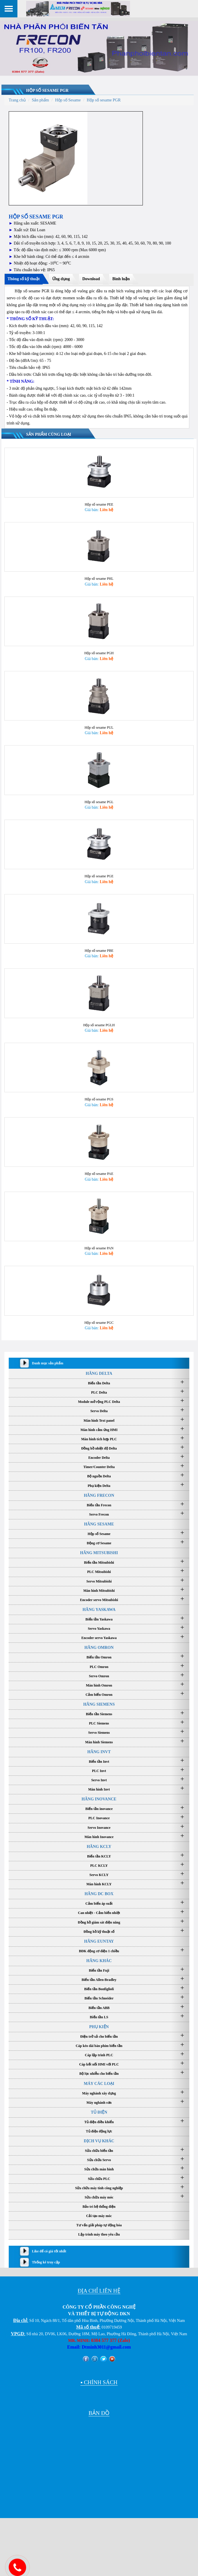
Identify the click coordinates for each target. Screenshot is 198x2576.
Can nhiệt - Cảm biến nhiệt (99, 1932)
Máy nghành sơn (99, 2121)
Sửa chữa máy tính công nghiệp (99, 2207)
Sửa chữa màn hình (99, 2188)
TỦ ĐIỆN (99, 2131)
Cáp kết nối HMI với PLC (99, 2083)
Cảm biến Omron (99, 1713)
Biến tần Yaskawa (99, 1638)
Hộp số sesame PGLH (99, 1037)
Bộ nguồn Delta (99, 1495)
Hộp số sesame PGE (99, 886)
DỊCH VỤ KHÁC (99, 2160)
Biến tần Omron (99, 1676)
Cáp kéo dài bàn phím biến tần (99, 2065)
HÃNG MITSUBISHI (99, 1571)
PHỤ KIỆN (99, 2045)
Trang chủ (17, 100)
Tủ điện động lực (99, 2150)
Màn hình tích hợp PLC (99, 1458)
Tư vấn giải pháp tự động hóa (99, 2244)
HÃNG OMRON (99, 1666)
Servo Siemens (99, 1751)
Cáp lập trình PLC (99, 2074)
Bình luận (121, 279)
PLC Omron (99, 1685)
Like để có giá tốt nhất (49, 2270)
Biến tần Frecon (99, 1524)
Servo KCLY (99, 1894)
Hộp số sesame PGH (99, 658)
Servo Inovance (99, 1846)
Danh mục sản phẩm (47, 1382)
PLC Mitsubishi (99, 1591)
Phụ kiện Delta (99, 1504)
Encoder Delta (98, 1476)
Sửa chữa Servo (99, 2179)
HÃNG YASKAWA (99, 1628)
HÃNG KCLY (99, 1865)
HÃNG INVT (99, 1770)
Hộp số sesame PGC (99, 1341)
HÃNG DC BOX (99, 1912)
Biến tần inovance (99, 1828)
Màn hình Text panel (99, 1439)
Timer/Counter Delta (99, 1486)
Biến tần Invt (99, 1780)
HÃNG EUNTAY (99, 1960)
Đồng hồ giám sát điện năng (99, 1941)
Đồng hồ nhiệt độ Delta (99, 1467)
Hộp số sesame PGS (98, 1113)
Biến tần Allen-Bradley (99, 1999)
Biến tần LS (99, 2036)
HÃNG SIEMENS (99, 1723)
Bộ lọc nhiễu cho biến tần (98, 2092)
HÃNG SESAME (99, 1543)
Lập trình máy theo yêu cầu (99, 2253)
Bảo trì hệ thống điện (98, 2225)
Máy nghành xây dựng (99, 2112)
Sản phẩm (40, 100)
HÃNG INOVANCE (99, 1818)
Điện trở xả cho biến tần (99, 2055)
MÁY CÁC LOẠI (99, 2102)
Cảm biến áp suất (98, 1922)
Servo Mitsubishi (98, 1600)
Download (91, 279)
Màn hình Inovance (99, 1855)
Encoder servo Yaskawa (98, 1657)
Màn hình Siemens (99, 1761)
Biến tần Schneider (99, 2017)
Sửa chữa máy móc (99, 2216)
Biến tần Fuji (99, 1989)
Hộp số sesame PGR (47, 90)
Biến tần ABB (99, 2026)
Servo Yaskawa (99, 1647)
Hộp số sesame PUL (99, 734)
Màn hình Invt (99, 1808)
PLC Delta (99, 1411)
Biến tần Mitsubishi (99, 1581)
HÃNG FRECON (99, 1514)
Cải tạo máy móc (99, 2235)
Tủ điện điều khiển (99, 2141)
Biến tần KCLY (99, 1875)
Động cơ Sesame (99, 1562)
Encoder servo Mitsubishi (99, 1618)
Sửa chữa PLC (99, 2197)
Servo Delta (99, 1430)
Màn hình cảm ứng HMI (99, 1448)
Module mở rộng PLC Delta (99, 1421)
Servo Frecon (99, 1533)
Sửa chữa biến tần (99, 2169)
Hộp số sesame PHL (99, 582)
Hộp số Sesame (68, 100)
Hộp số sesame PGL (99, 809)
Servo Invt (99, 1799)
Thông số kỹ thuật (24, 279)
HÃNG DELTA (99, 1392)
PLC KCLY (99, 1884)
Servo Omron (99, 1695)
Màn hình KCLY (99, 1903)
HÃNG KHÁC (99, 1979)
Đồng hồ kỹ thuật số (99, 1950)
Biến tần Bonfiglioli (99, 2008)
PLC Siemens (99, 1742)
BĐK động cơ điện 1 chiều (99, 1970)
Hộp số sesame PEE (99, 506)
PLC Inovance (99, 1837)
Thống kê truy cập (46, 2281)
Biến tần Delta (99, 1402)
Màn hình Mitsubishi (99, 1609)
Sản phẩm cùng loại (48, 434)
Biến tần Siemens (99, 1733)
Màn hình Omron (99, 1704)
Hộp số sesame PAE (99, 1189)
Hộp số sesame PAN (99, 1265)
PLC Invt (99, 1789)
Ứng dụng (61, 279)
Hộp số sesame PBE (99, 962)
